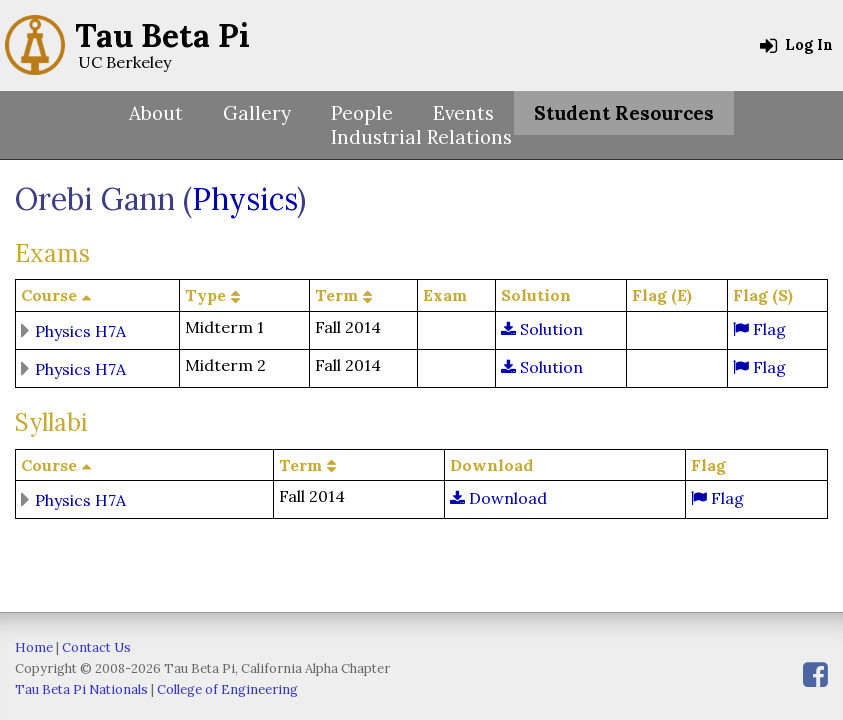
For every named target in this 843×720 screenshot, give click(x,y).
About (156, 113)
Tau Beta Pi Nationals (81, 689)
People (362, 113)
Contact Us (96, 647)
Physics (244, 199)
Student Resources (624, 113)
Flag (759, 329)
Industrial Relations (421, 137)
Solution (542, 329)
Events (463, 113)
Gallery (257, 113)
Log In (796, 45)
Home (34, 647)
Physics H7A (80, 330)
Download (498, 498)
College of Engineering (227, 689)
